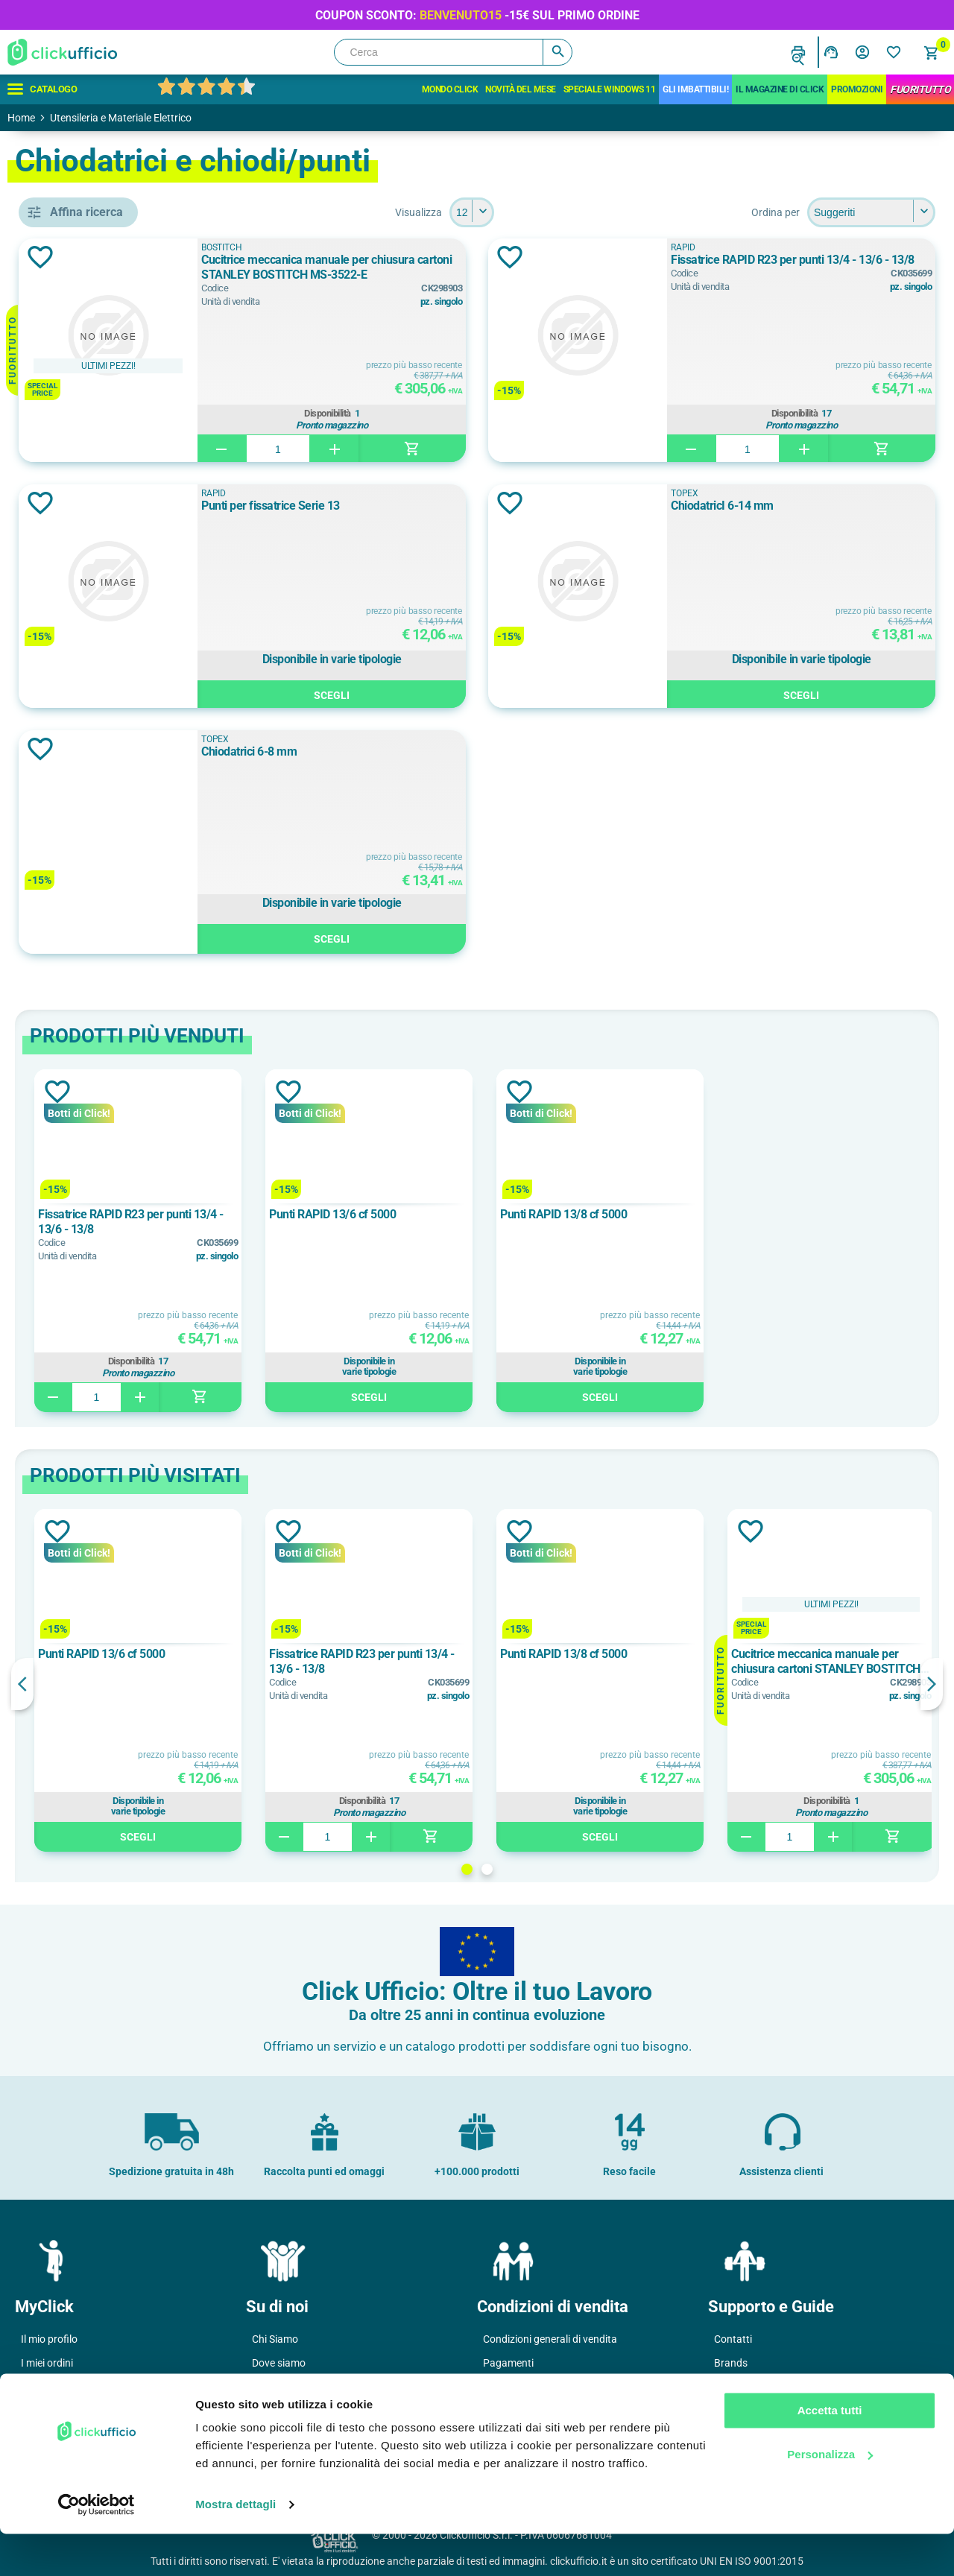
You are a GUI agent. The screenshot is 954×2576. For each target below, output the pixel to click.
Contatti (733, 2339)
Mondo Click (450, 89)
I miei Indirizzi (52, 2387)
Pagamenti (508, 2363)
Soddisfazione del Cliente (309, 2411)
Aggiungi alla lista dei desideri (256, 257)
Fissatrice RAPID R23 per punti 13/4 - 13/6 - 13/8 (828, 267)
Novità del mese (520, 89)
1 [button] (575, 1869)
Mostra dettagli (235, 2546)
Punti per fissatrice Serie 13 (443, 506)
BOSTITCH (91, 825)
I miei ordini (47, 2363)
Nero (77, 1053)
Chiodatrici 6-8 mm (422, 751)
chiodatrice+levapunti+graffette (123, 647)
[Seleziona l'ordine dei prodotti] (871, 212)
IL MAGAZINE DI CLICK (780, 89)
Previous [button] (238, 1684)
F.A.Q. (728, 2387)
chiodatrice (92, 614)
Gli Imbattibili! (695, 89)
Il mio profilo (49, 2339)
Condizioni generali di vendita (550, 2339)
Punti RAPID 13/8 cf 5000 (779, 1214)
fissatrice (87, 714)
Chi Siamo (275, 2339)
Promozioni (856, 89)
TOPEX (81, 892)
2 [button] (595, 1869)
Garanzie (504, 2411)
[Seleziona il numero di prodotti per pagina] (579, 212)
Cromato (86, 986)
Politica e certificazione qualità (322, 2387)
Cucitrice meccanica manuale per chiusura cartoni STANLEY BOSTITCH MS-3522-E (468, 267)
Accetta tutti (829, 2452)
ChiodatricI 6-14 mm (787, 506)
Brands (731, 2363)
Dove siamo (279, 2363)
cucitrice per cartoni (114, 681)
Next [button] (931, 1684)
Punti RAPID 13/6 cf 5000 (548, 1214)
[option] (354, 1240)
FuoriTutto (920, 89)
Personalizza (830, 2496)
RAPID (80, 859)
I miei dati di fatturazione (78, 2411)
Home (21, 118)
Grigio (79, 1019)
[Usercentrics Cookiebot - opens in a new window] (96, 2547)
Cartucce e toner (752, 2411)
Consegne (506, 2387)
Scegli (472, 693)
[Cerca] (453, 52)
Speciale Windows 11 (609, 89)
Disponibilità (468, 411)
